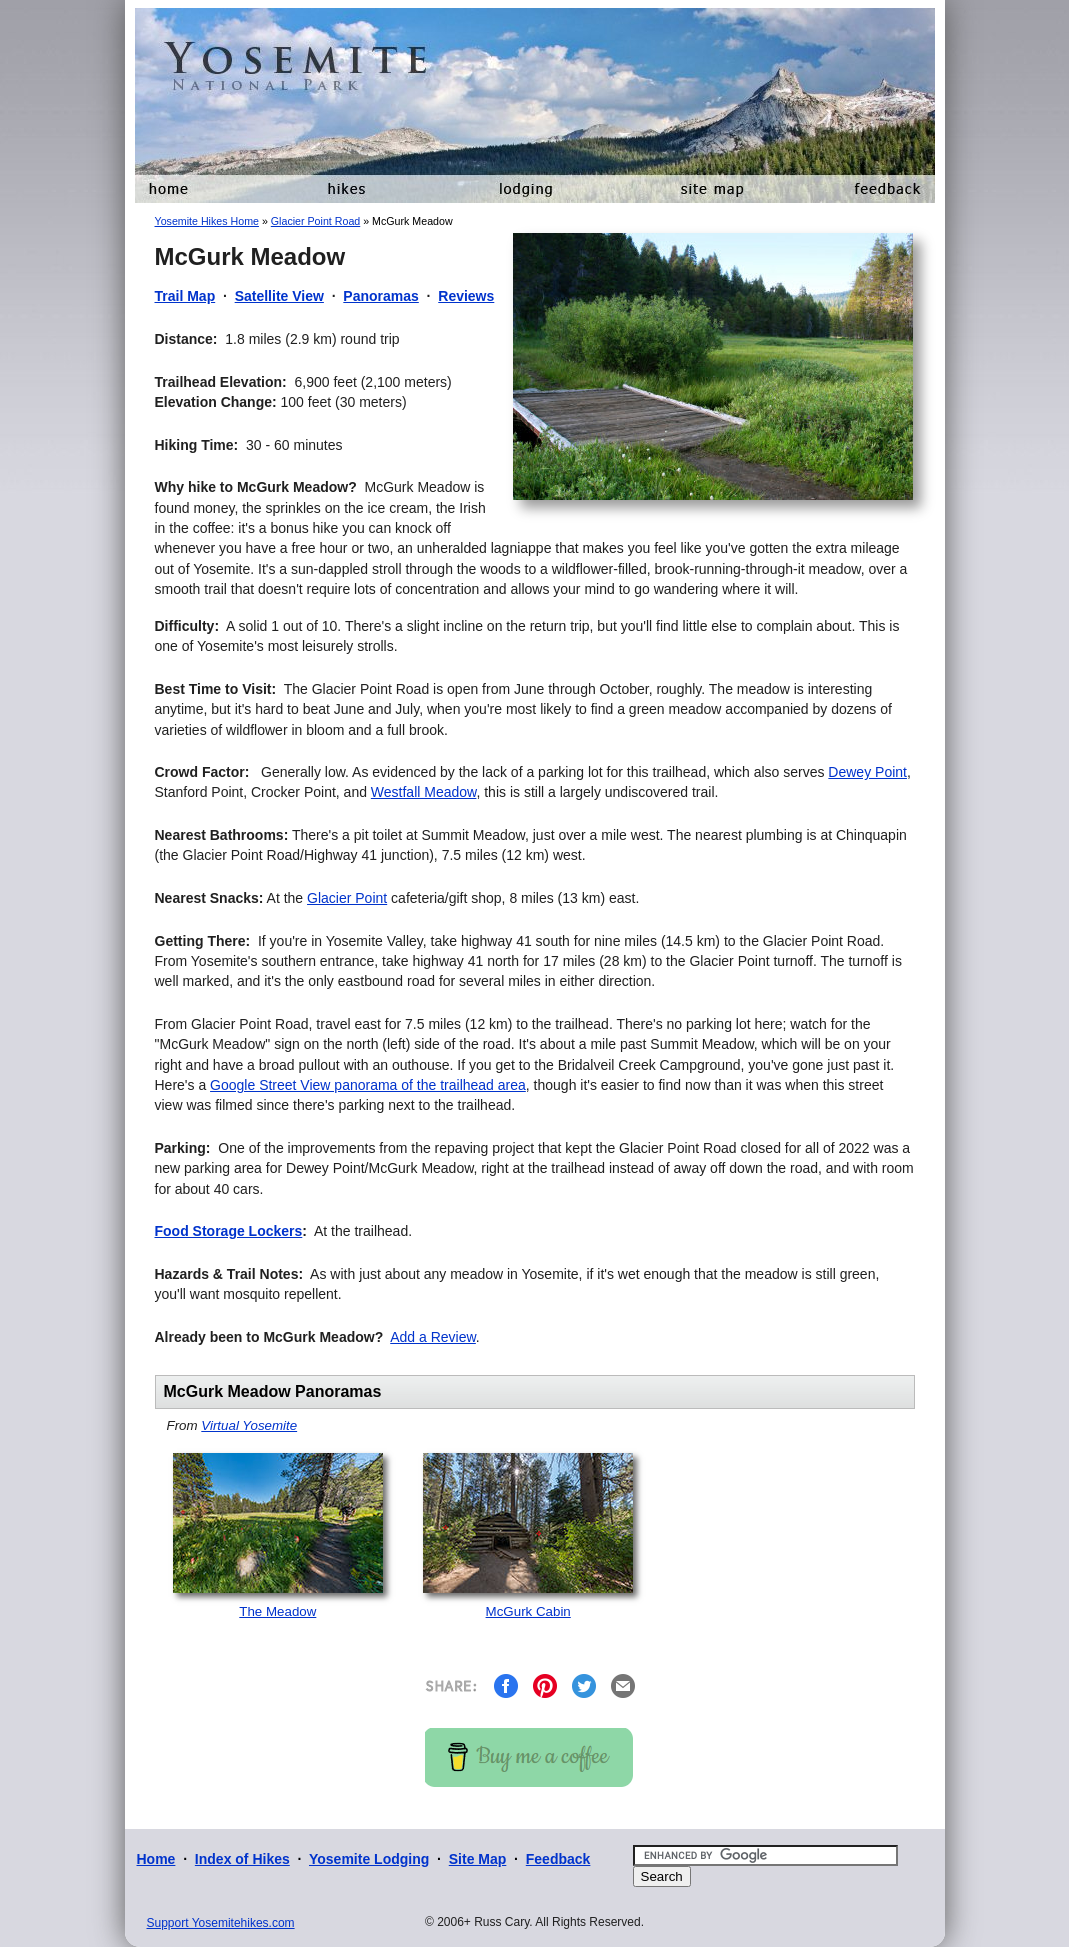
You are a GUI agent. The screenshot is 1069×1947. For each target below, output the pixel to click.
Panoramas (380, 296)
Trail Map (185, 296)
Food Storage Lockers (229, 1231)
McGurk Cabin (528, 1611)
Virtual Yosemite (249, 1425)
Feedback (558, 1859)
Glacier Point (347, 898)
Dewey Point (867, 772)
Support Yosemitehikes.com (221, 1923)
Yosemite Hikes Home (207, 221)
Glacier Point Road (315, 221)
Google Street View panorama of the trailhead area (368, 1085)
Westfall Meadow (424, 792)
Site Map (478, 1859)
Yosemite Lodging (369, 1859)
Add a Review (433, 1337)
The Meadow (277, 1611)
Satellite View (279, 296)
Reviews (466, 296)
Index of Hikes (242, 1859)
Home (156, 1859)
